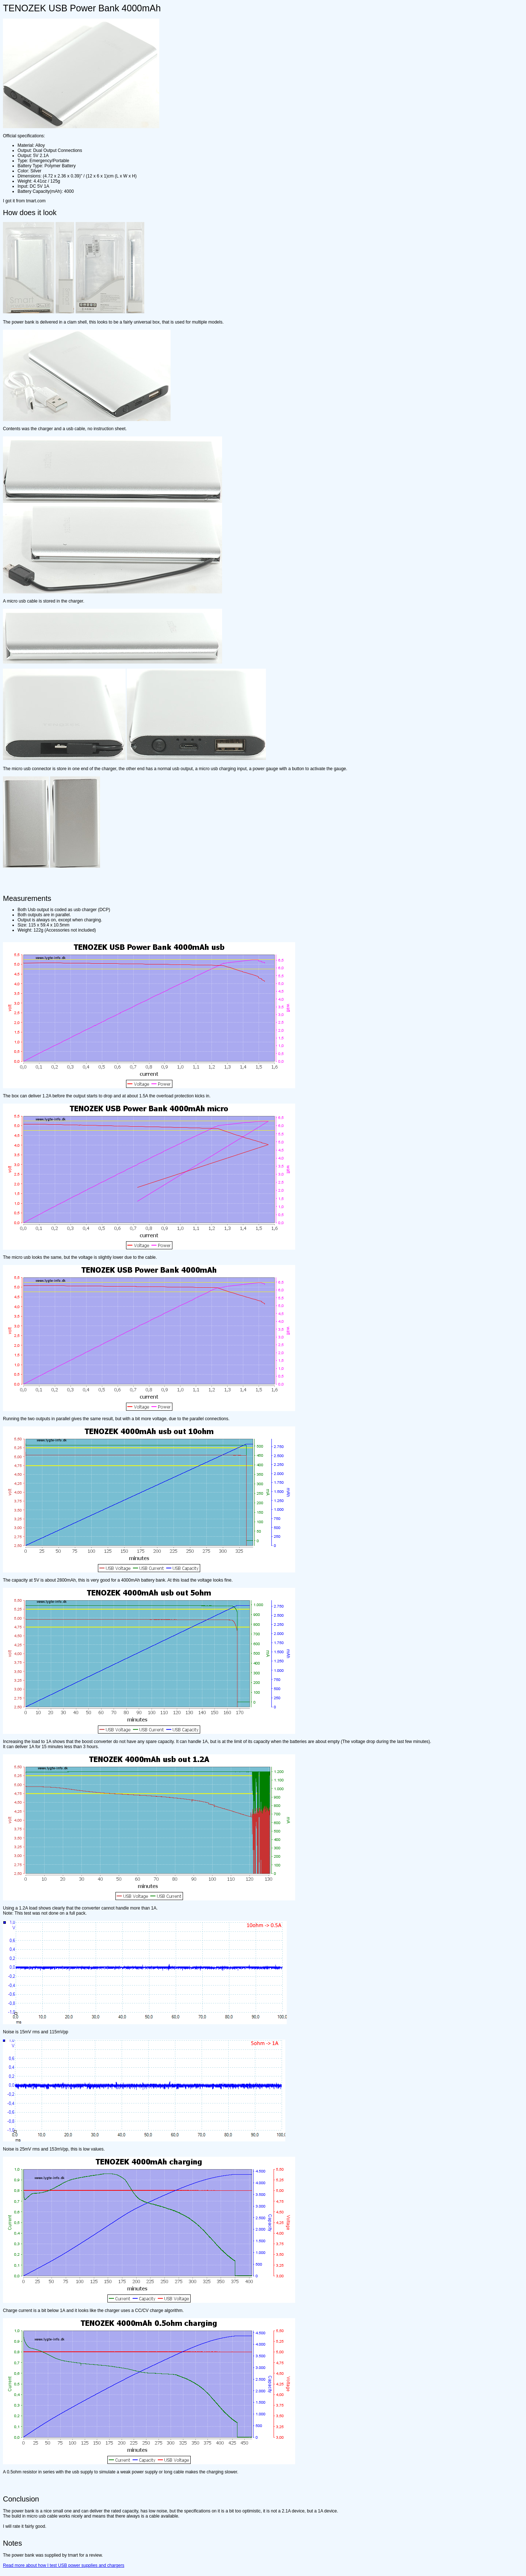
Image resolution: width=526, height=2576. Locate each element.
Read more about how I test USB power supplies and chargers (63, 2565)
